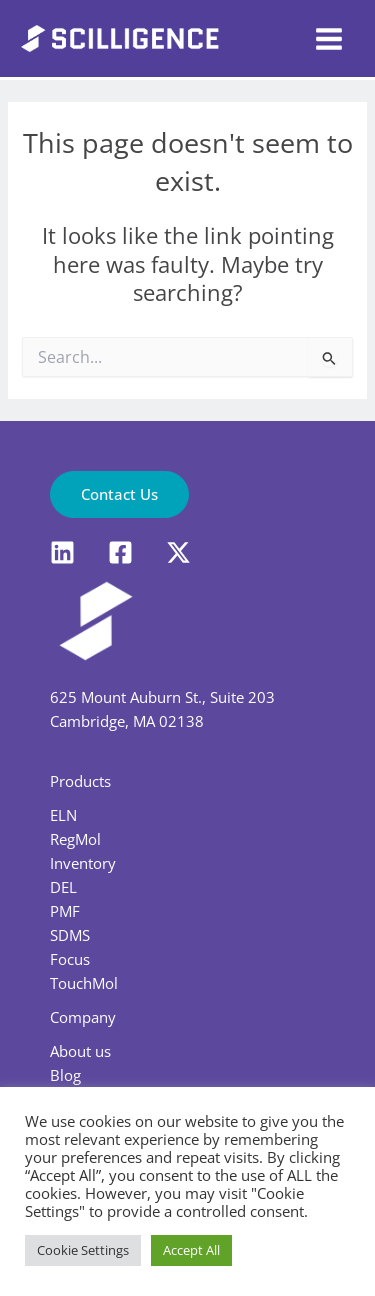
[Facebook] (120, 552)
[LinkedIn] (62, 552)
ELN (63, 815)
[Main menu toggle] (329, 39)
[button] (119, 494)
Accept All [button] (191, 1250)
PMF (65, 911)
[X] (178, 552)
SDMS (70, 935)
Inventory (83, 863)
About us (80, 1051)
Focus (70, 959)
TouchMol (84, 983)
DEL (63, 887)
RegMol (75, 839)
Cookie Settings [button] (83, 1250)
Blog (65, 1075)
